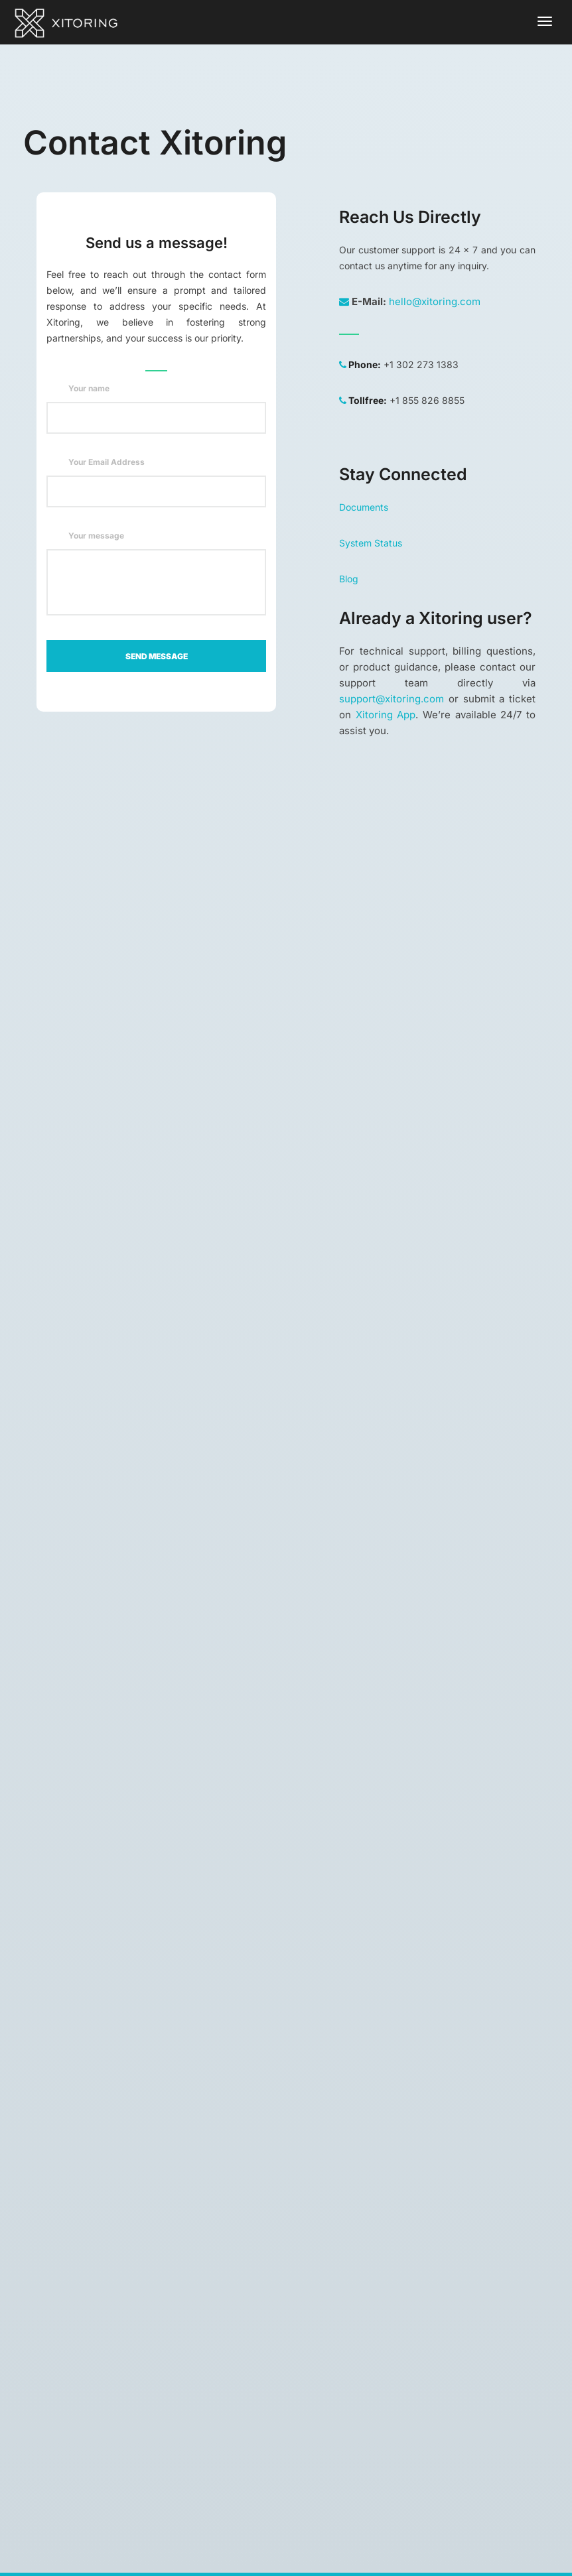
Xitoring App (386, 714)
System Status (370, 542)
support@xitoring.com (391, 698)
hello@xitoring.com (434, 301)
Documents (363, 507)
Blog (348, 578)
